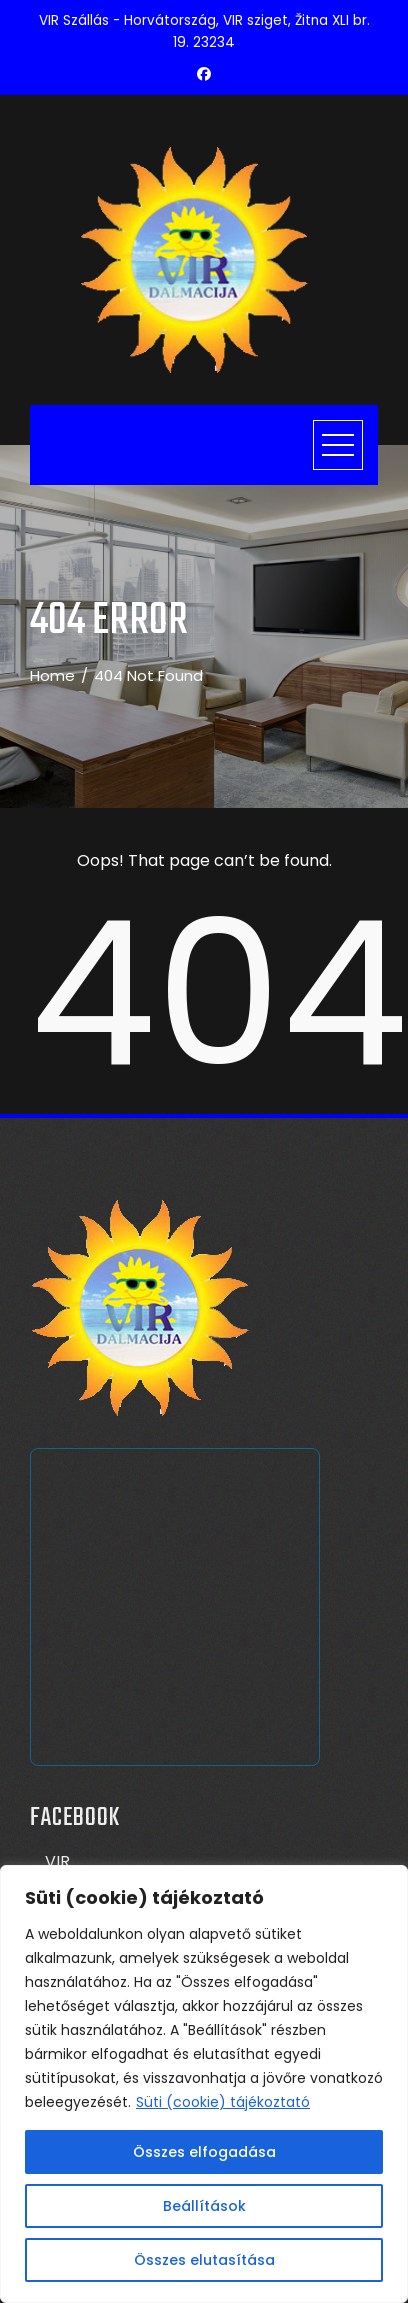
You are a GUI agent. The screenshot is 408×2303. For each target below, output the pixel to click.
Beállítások (204, 2206)
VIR (57, 1861)
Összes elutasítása (204, 2260)
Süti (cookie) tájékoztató (223, 2102)
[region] (204, 2084)
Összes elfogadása (204, 2152)
